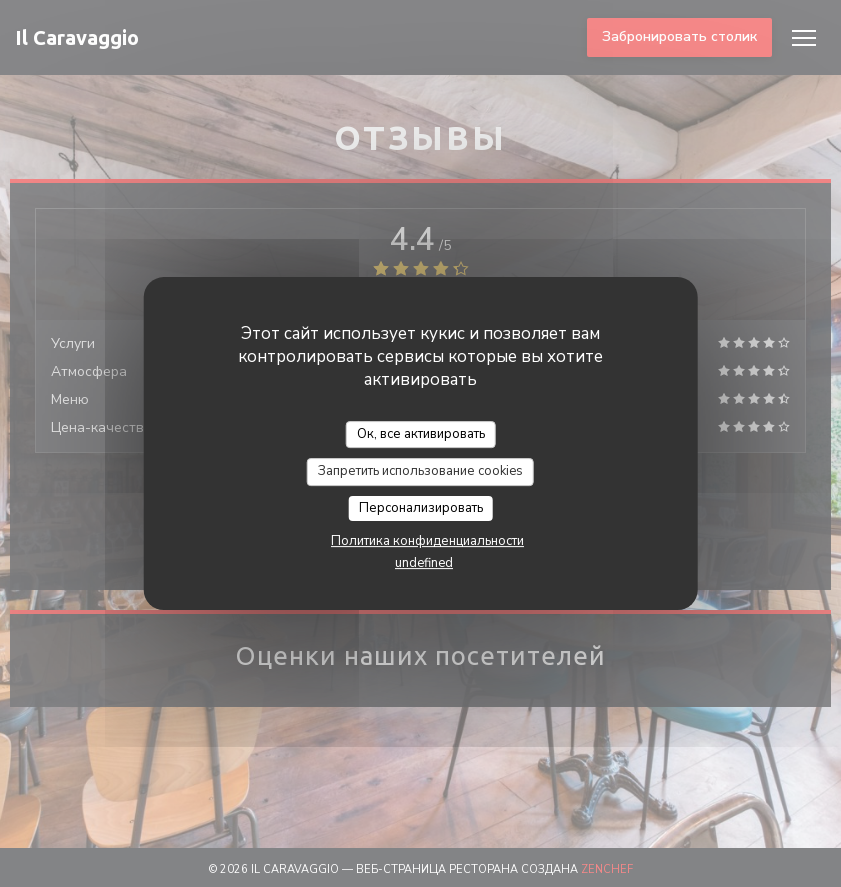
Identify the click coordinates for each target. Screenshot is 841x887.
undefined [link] (424, 563)
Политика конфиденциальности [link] (427, 541)
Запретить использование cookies (420, 471)
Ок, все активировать (421, 434)
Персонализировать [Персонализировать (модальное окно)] (421, 508)
